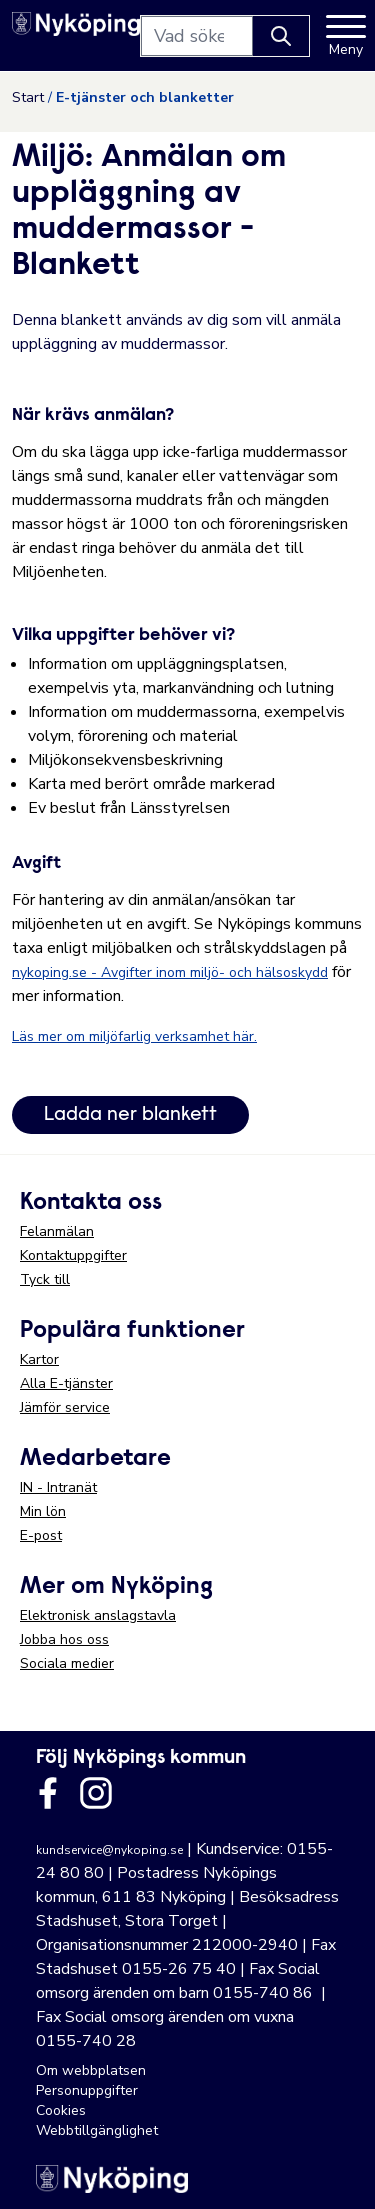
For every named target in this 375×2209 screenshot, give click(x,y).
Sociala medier (67, 1663)
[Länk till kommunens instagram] (96, 1793)
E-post (41, 1535)
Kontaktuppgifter (73, 1255)
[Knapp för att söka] (281, 36)
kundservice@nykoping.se (109, 1850)
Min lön (43, 1511)
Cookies (61, 2110)
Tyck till (45, 1279)
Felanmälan (57, 1231)
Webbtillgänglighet (97, 2130)
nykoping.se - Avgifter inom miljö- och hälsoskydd (170, 972)
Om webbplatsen (91, 2070)
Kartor (39, 1359)
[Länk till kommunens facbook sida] (48, 1793)
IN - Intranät (58, 1487)
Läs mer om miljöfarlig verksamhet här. (134, 1036)
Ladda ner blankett (130, 1115)
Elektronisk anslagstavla (98, 1615)
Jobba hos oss (64, 1639)
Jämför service (65, 1407)
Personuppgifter (87, 2090)
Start (28, 97)
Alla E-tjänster (66, 1383)
